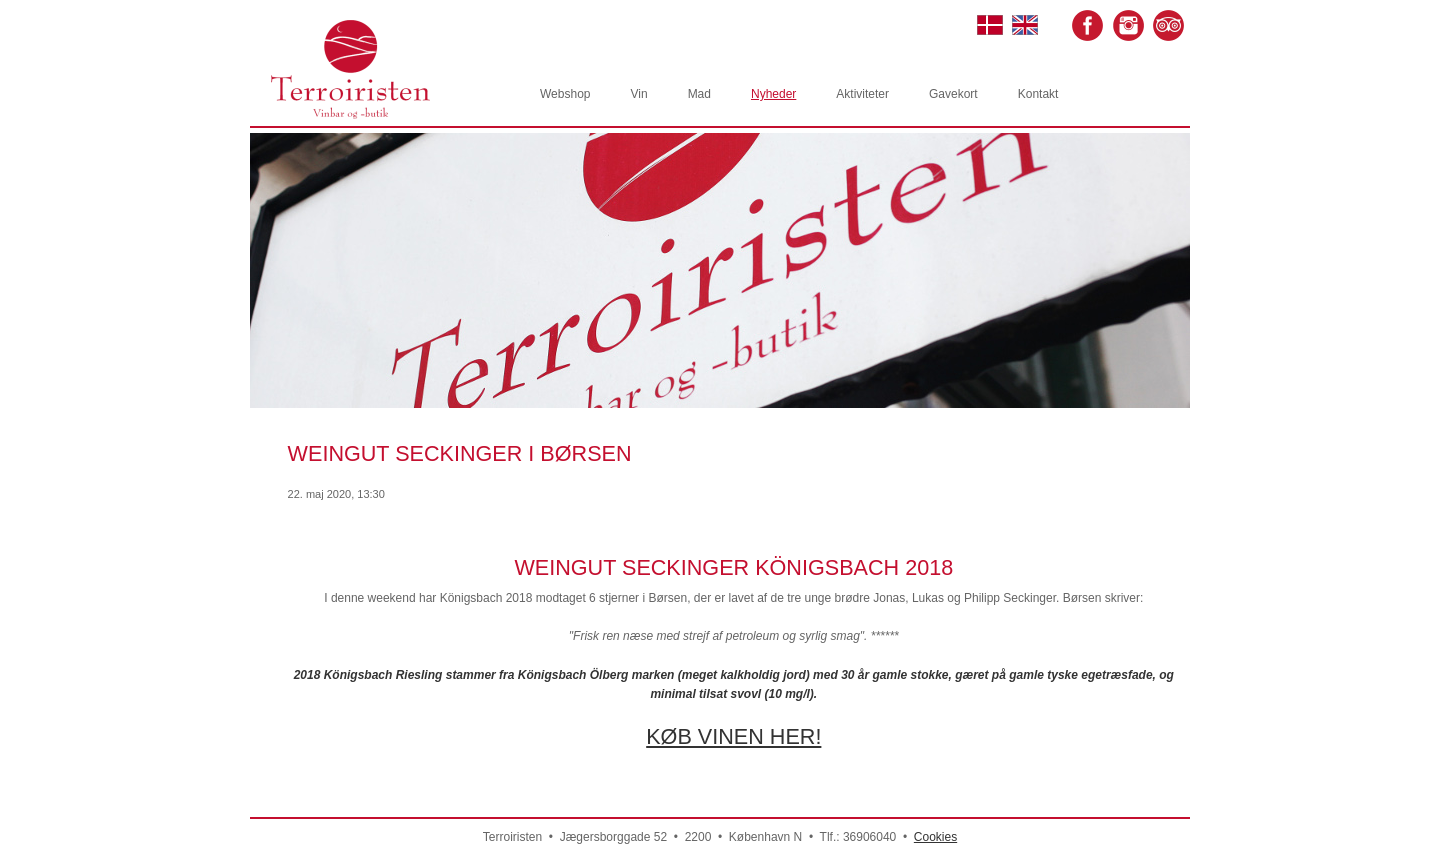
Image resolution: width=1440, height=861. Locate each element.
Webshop (565, 94)
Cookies (935, 837)
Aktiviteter (862, 94)
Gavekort (953, 94)
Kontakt (1038, 94)
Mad (699, 94)
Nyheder (773, 94)
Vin (638, 94)
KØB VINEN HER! (733, 736)
